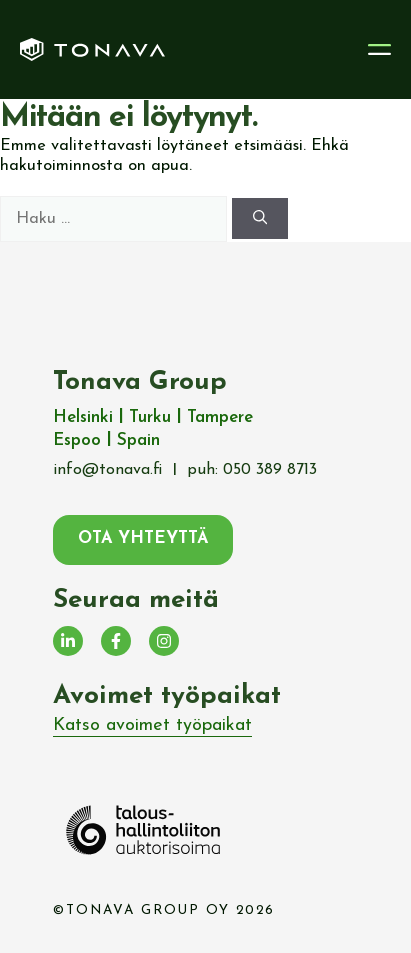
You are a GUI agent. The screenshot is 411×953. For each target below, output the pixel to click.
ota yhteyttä (143, 539)
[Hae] (260, 218)
